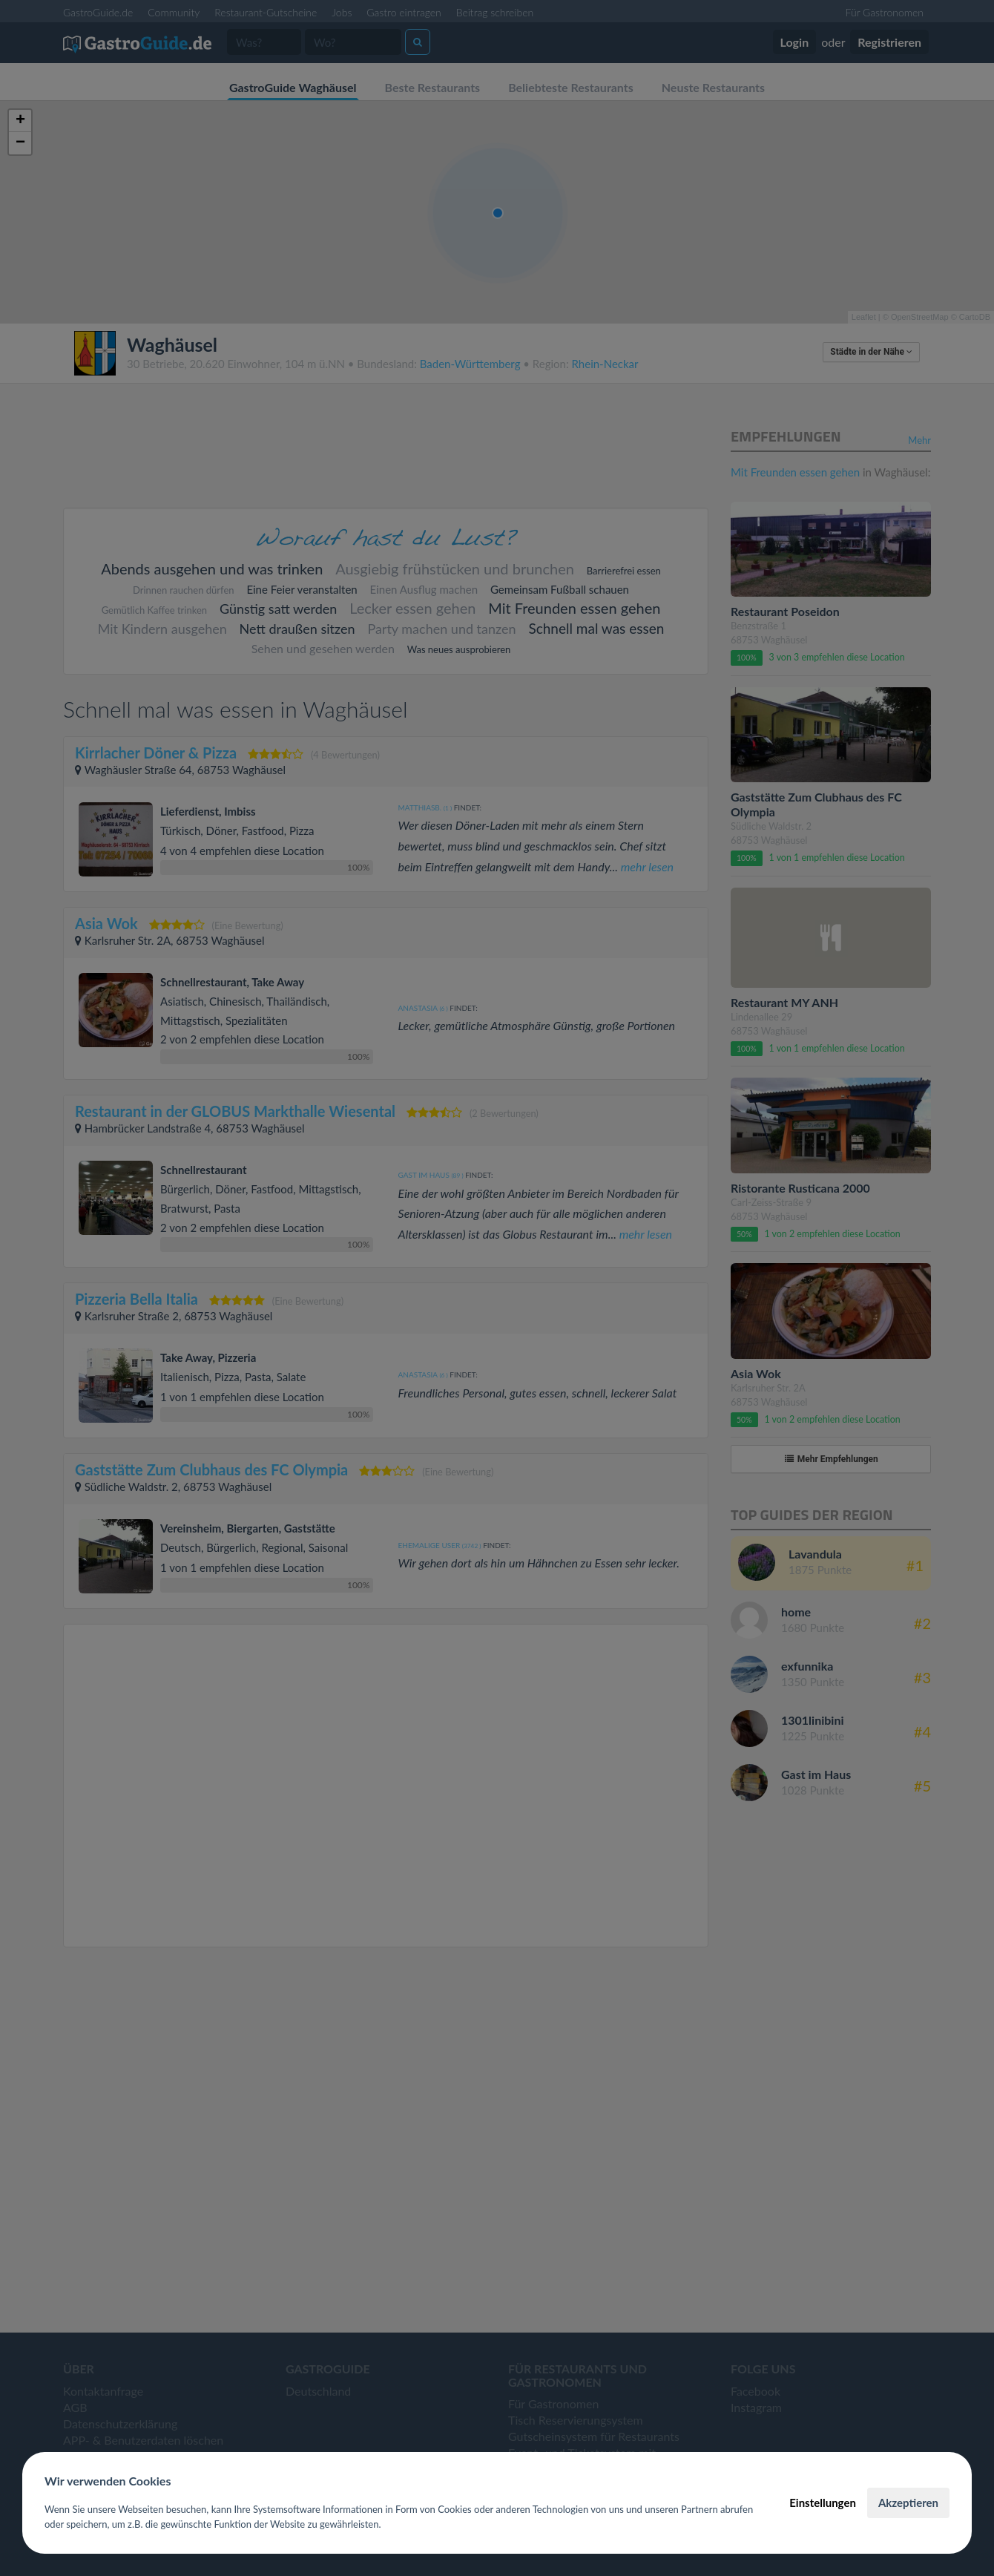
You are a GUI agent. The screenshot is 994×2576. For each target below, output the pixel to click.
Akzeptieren (908, 2502)
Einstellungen (822, 2502)
